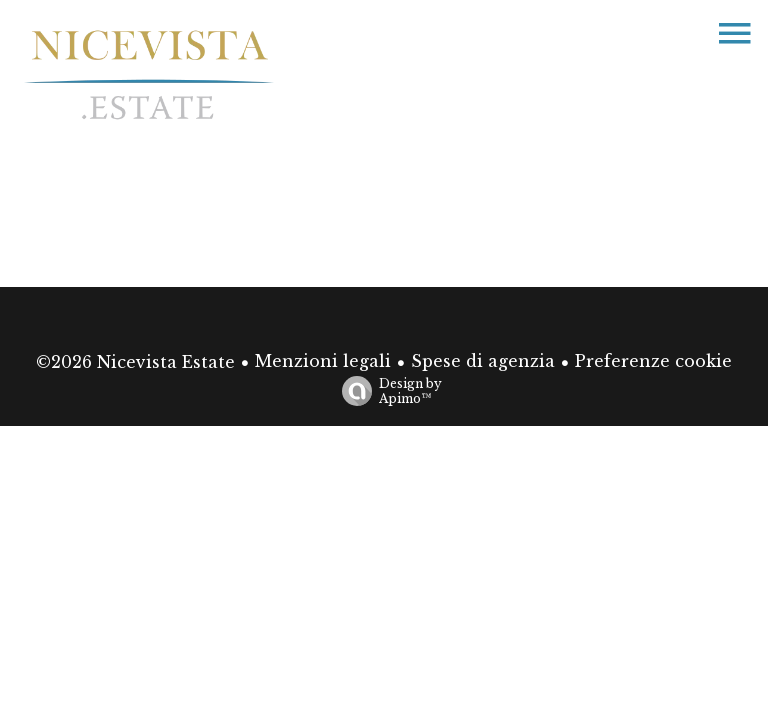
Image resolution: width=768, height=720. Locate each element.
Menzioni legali (323, 361)
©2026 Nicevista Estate (135, 362)
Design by (387, 391)
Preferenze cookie (653, 361)
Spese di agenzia (483, 361)
